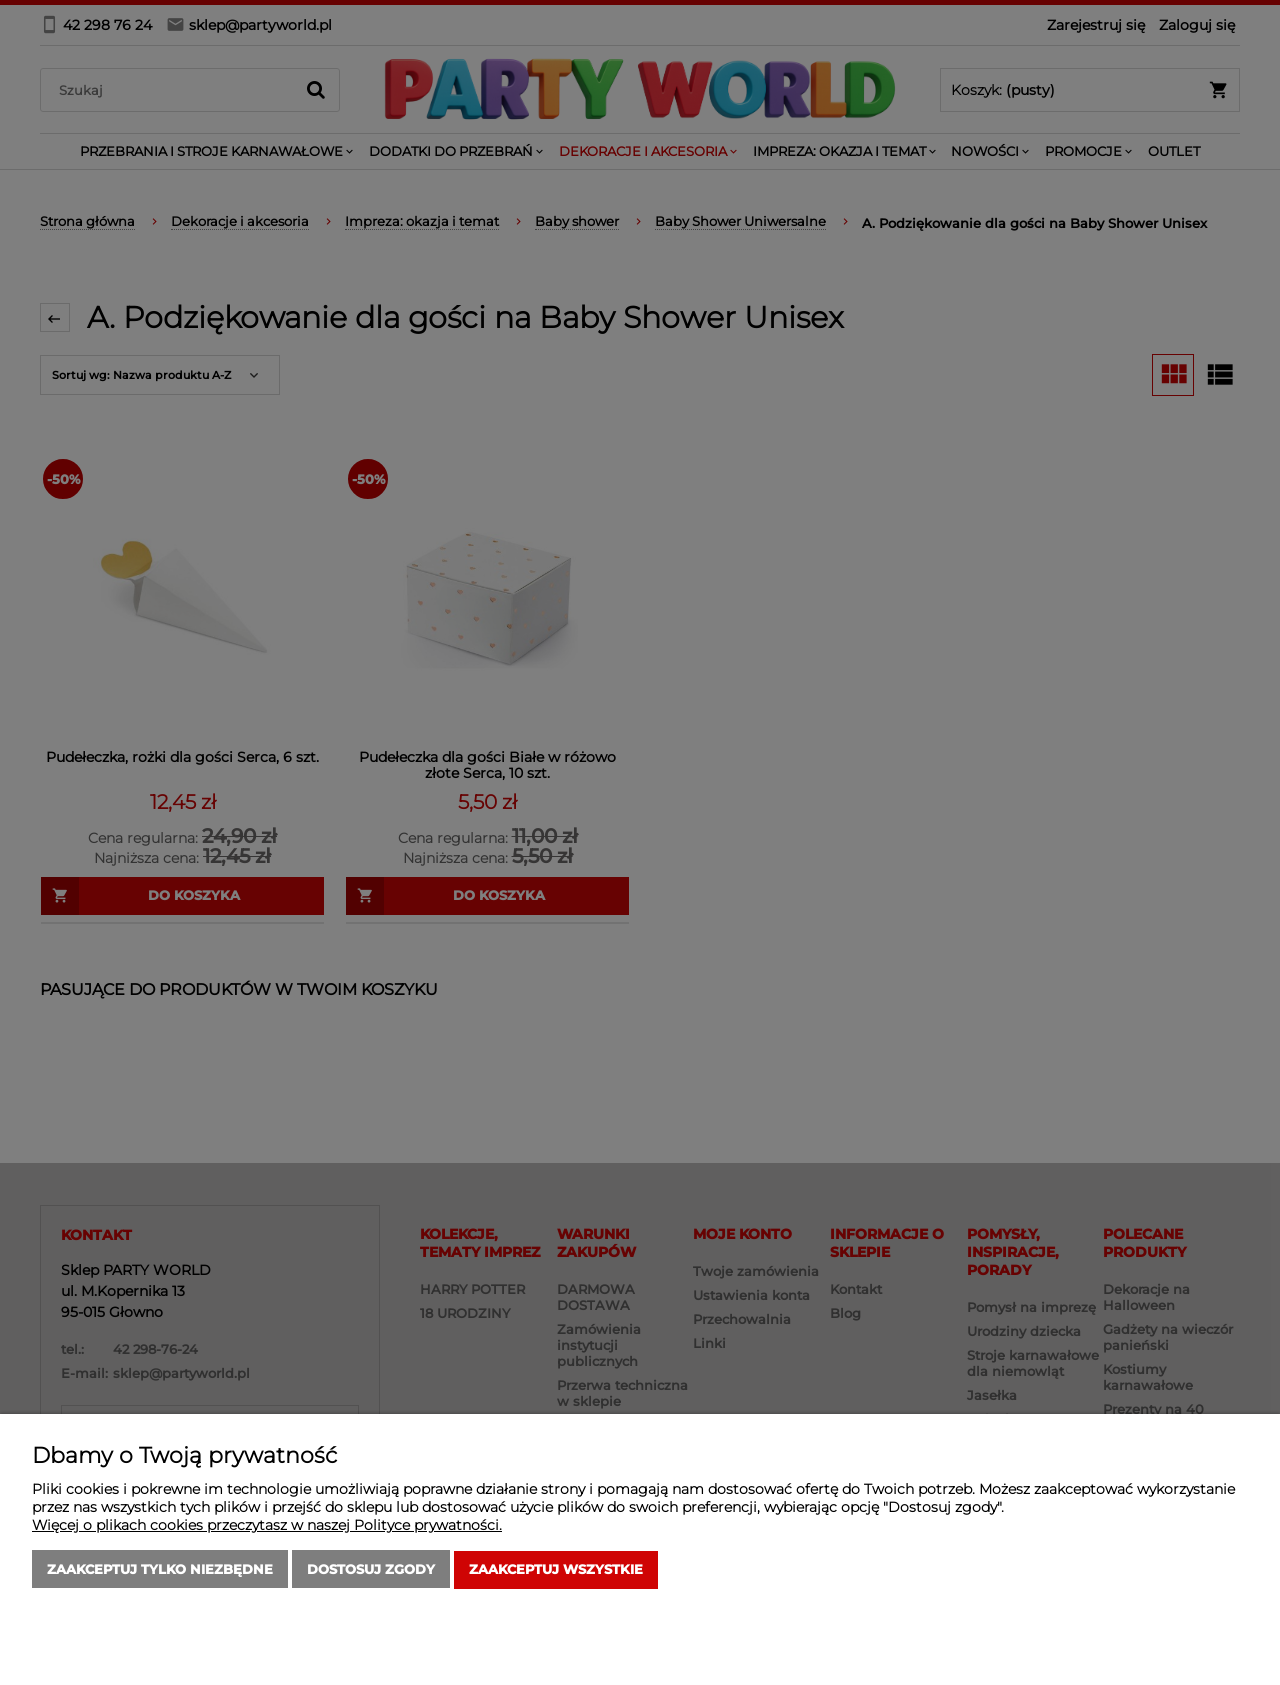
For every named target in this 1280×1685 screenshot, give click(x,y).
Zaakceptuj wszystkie (556, 1570)
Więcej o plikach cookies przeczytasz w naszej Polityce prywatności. (267, 1526)
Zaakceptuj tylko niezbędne (160, 1570)
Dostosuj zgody (371, 1570)
